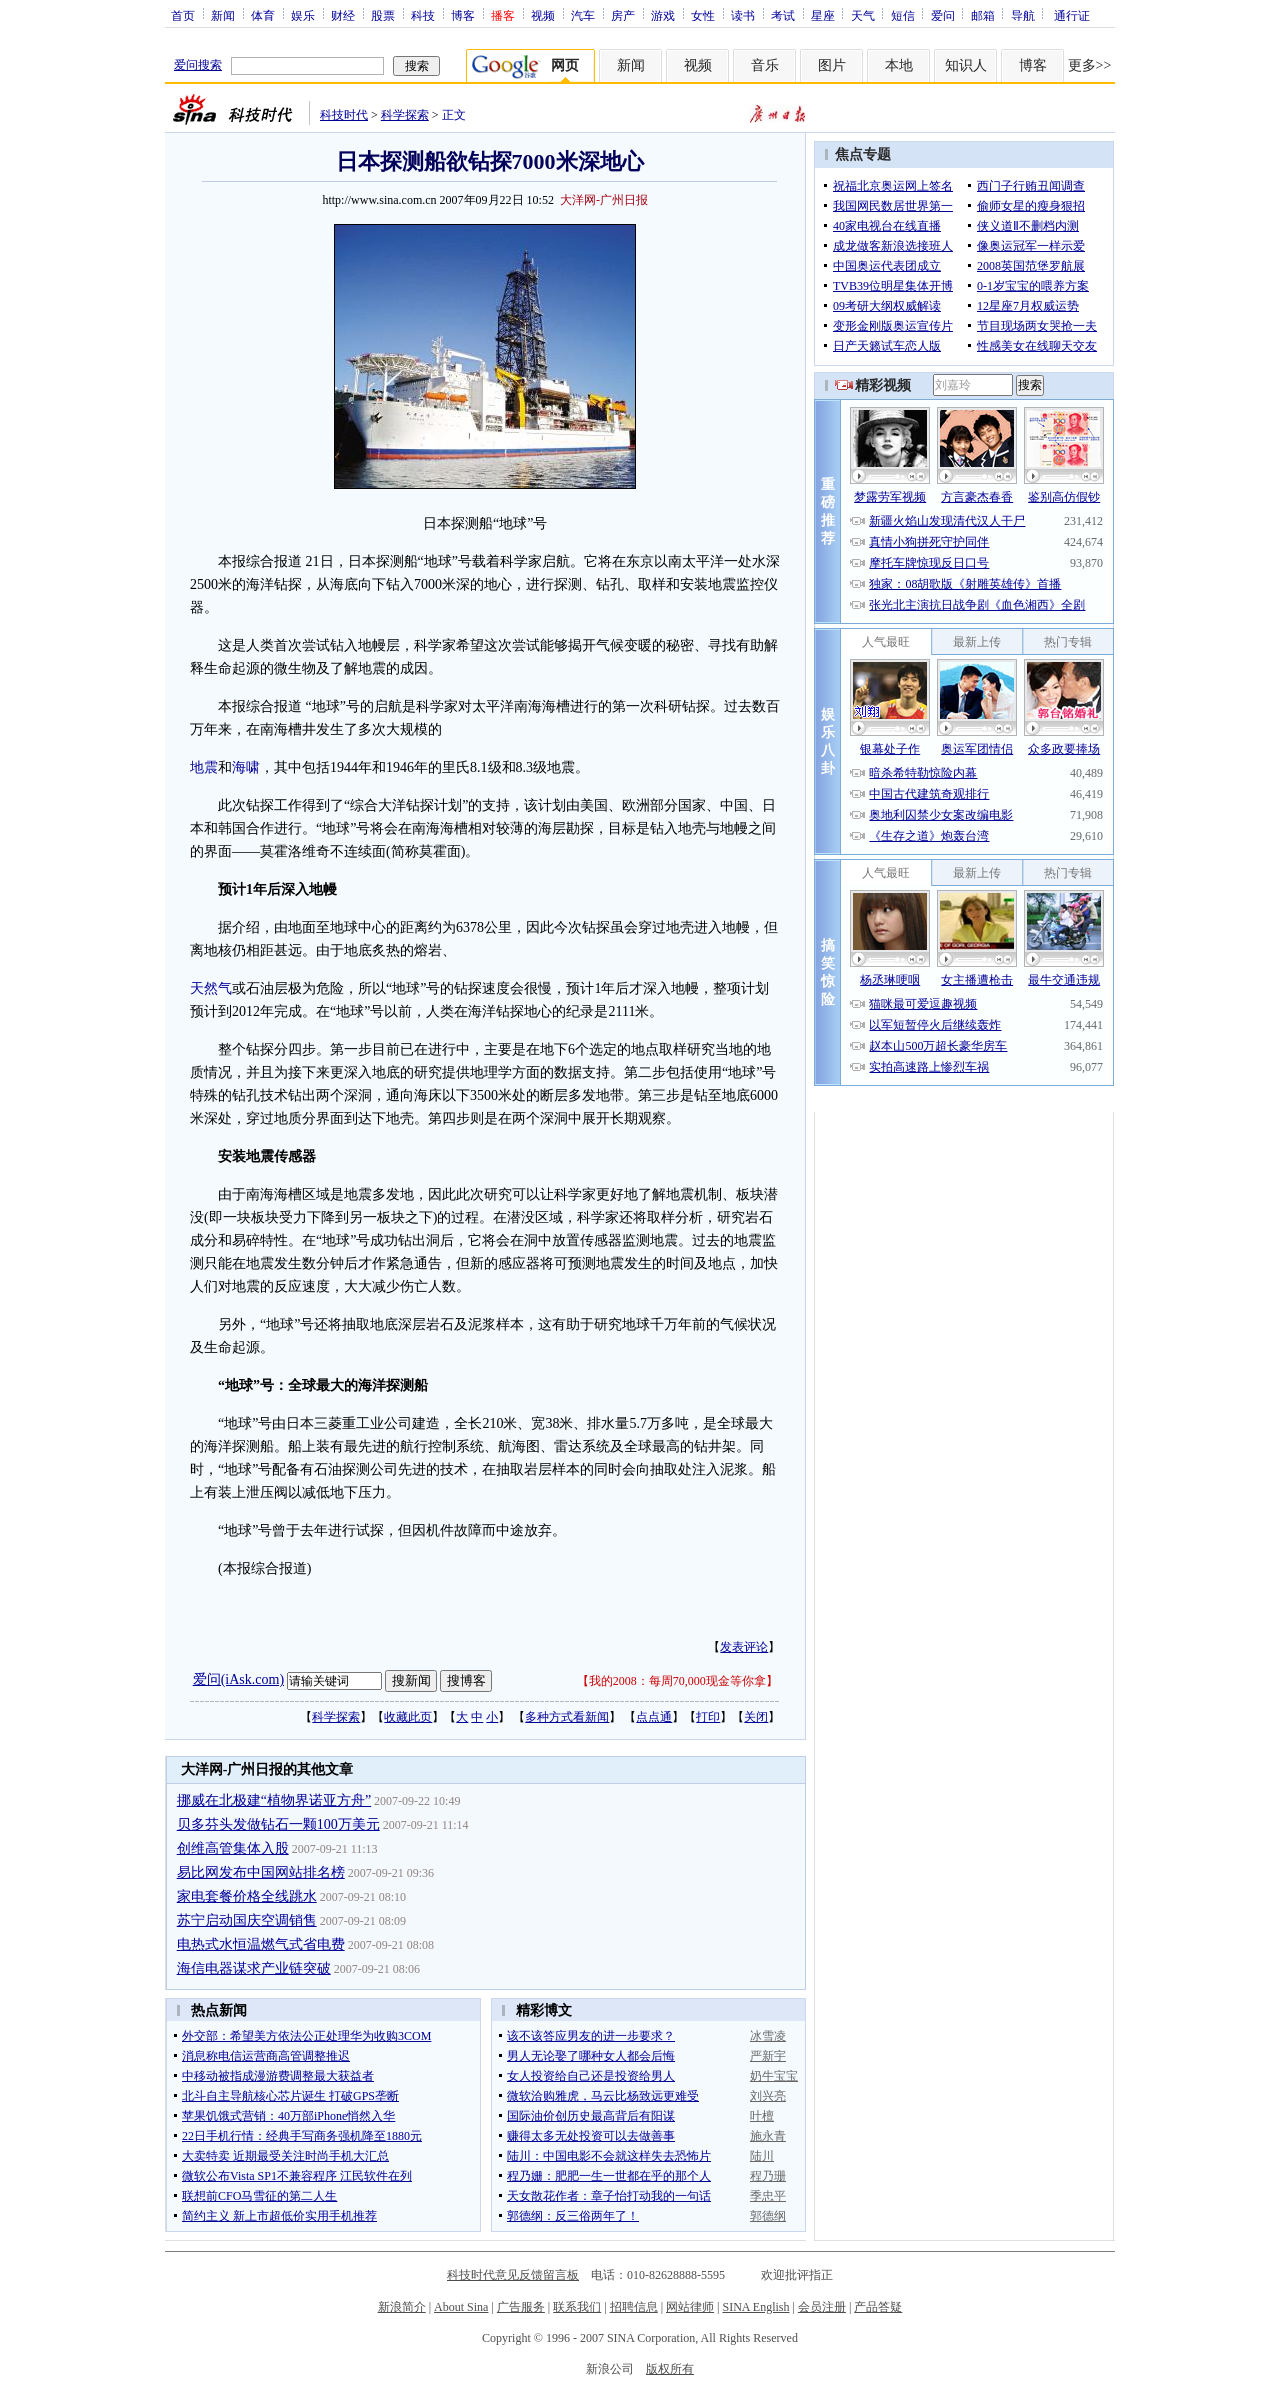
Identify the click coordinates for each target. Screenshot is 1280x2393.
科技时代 (344, 115)
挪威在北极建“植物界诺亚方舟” (274, 1800)
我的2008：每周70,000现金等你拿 (677, 1681)
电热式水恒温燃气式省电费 (261, 1944)
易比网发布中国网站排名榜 (261, 1872)
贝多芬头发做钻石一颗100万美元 (278, 1824)
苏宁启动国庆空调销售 (247, 1920)
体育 (263, 15)
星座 (823, 15)
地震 (204, 767)
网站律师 (690, 2307)
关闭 (756, 1717)
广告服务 (521, 2307)
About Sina (461, 2307)
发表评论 (744, 1647)
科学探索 (405, 115)
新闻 (223, 15)
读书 (743, 15)
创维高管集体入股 (233, 1848)
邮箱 (983, 15)
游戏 (663, 15)
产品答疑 (878, 2307)
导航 (1023, 15)
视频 (543, 15)
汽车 (583, 15)
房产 (623, 15)
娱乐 (303, 15)
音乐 (765, 65)
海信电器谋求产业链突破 (254, 1968)
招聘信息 (634, 2307)
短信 (903, 15)
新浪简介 (402, 2307)
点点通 (654, 1717)
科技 (423, 15)
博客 (463, 15)
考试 (783, 15)
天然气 (211, 988)
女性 (703, 15)
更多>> (1090, 65)
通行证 (1072, 15)
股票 (383, 15)
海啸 (246, 767)
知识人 (966, 65)
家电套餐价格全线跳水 (247, 1896)
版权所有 (670, 2369)
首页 (183, 15)
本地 (899, 65)
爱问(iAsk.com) (238, 1679)
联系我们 (577, 2307)
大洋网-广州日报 (604, 200)
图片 (832, 65)
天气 (863, 15)
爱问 (943, 15)
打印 (708, 1717)
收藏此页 (408, 1717)
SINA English (755, 2307)
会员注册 (822, 2307)
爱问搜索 (198, 65)
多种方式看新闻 (567, 1717)
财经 (343, 15)
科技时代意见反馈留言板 (513, 2275)
